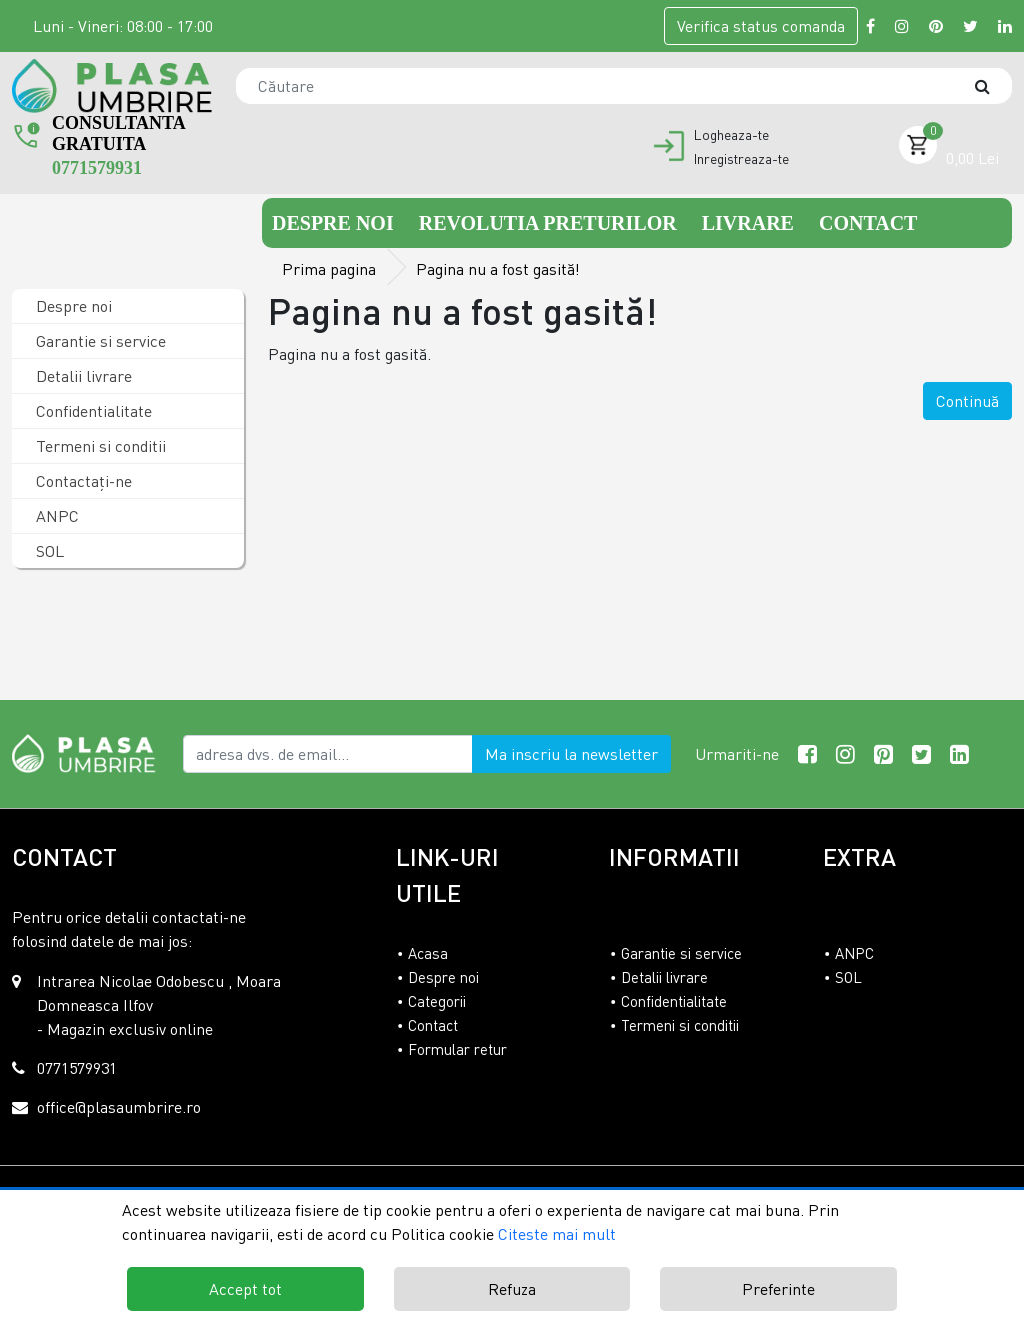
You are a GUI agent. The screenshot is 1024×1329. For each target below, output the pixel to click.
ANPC (55, 516)
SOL (48, 551)
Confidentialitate (92, 411)
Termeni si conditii (99, 446)
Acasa (428, 953)
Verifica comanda (761, 26)
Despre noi (335, 223)
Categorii (437, 1001)
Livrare (750, 223)
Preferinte (778, 1289)
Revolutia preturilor (550, 223)
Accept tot (245, 1289)
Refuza (512, 1289)
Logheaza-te (731, 135)
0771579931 (97, 168)
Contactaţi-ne (82, 481)
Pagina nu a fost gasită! (498, 269)
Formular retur (457, 1049)
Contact (868, 223)
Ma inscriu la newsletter (571, 754)
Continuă (967, 401)
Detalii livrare (82, 376)
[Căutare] (992, 86)
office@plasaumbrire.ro (119, 1107)
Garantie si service (99, 341)
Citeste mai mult (557, 1234)
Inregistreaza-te (741, 159)
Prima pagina (329, 269)
